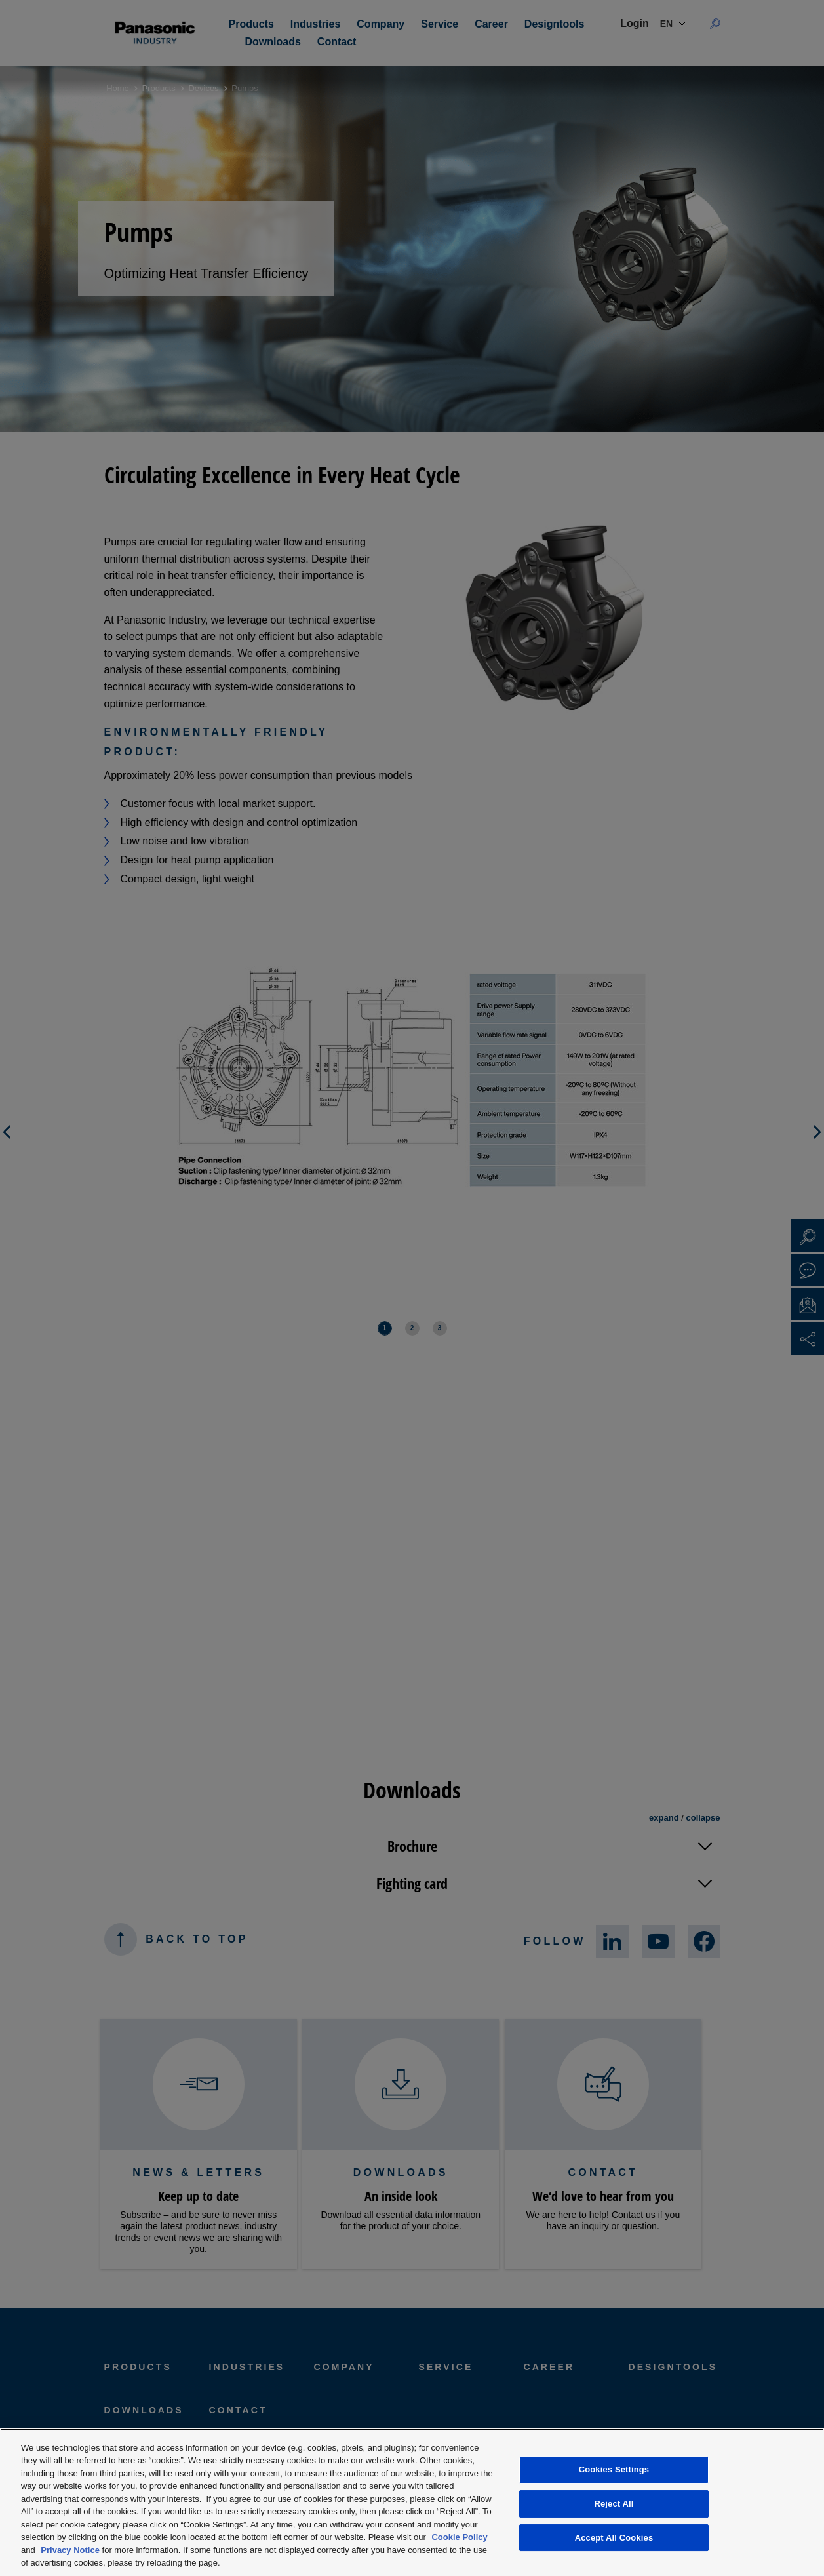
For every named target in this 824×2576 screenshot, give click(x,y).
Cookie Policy (459, 2537)
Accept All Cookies (614, 2538)
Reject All (613, 2503)
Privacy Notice (70, 2550)
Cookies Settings (614, 2470)
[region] (412, 2502)
